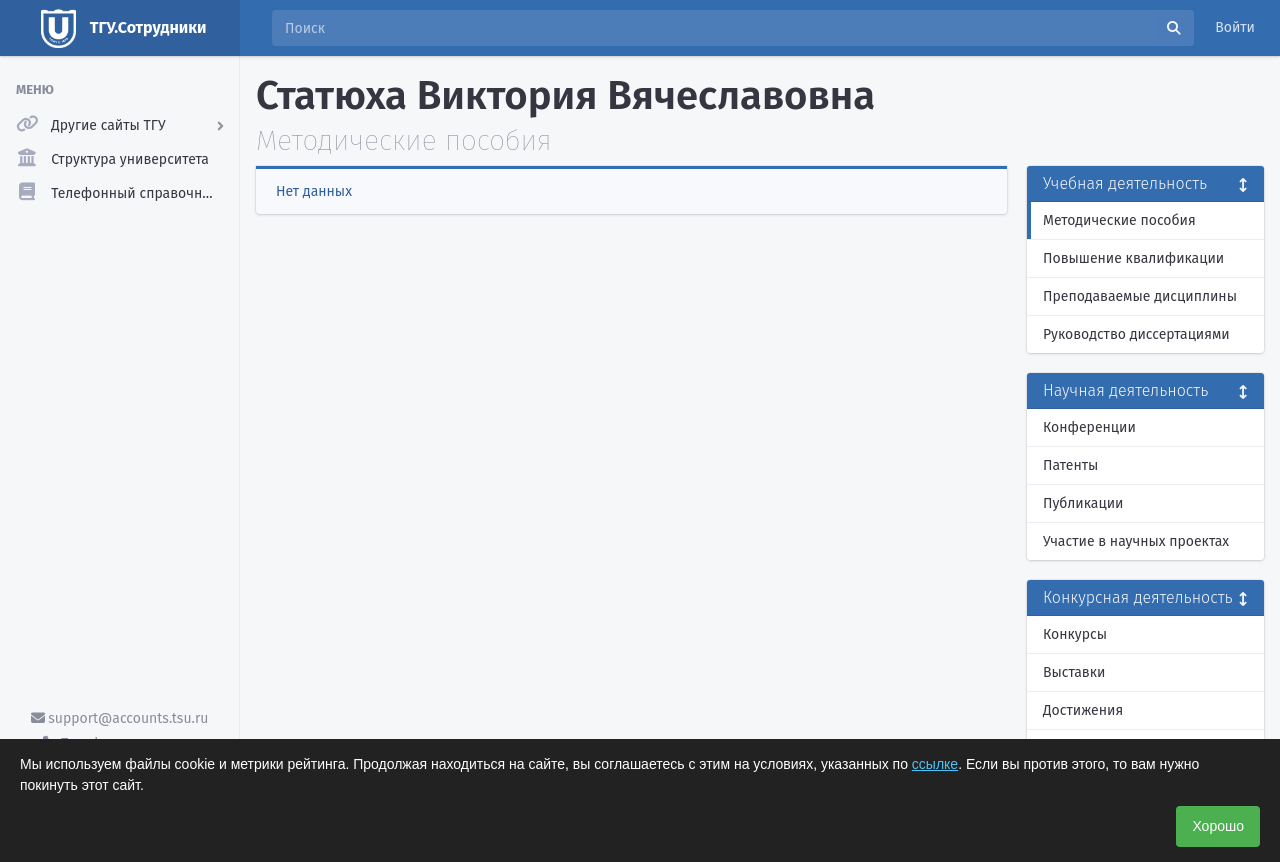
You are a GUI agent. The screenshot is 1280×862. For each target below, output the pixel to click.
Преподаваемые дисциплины (1140, 296)
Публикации (1083, 503)
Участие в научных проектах (1136, 541)
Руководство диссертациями (1136, 334)
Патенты (1070, 465)
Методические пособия (1119, 220)
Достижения (1083, 710)
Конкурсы (1075, 634)
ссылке (935, 764)
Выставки (1074, 672)
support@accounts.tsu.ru (120, 718)
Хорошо (1218, 826)
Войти (1235, 27)
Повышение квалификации (1133, 258)
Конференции (1089, 427)
